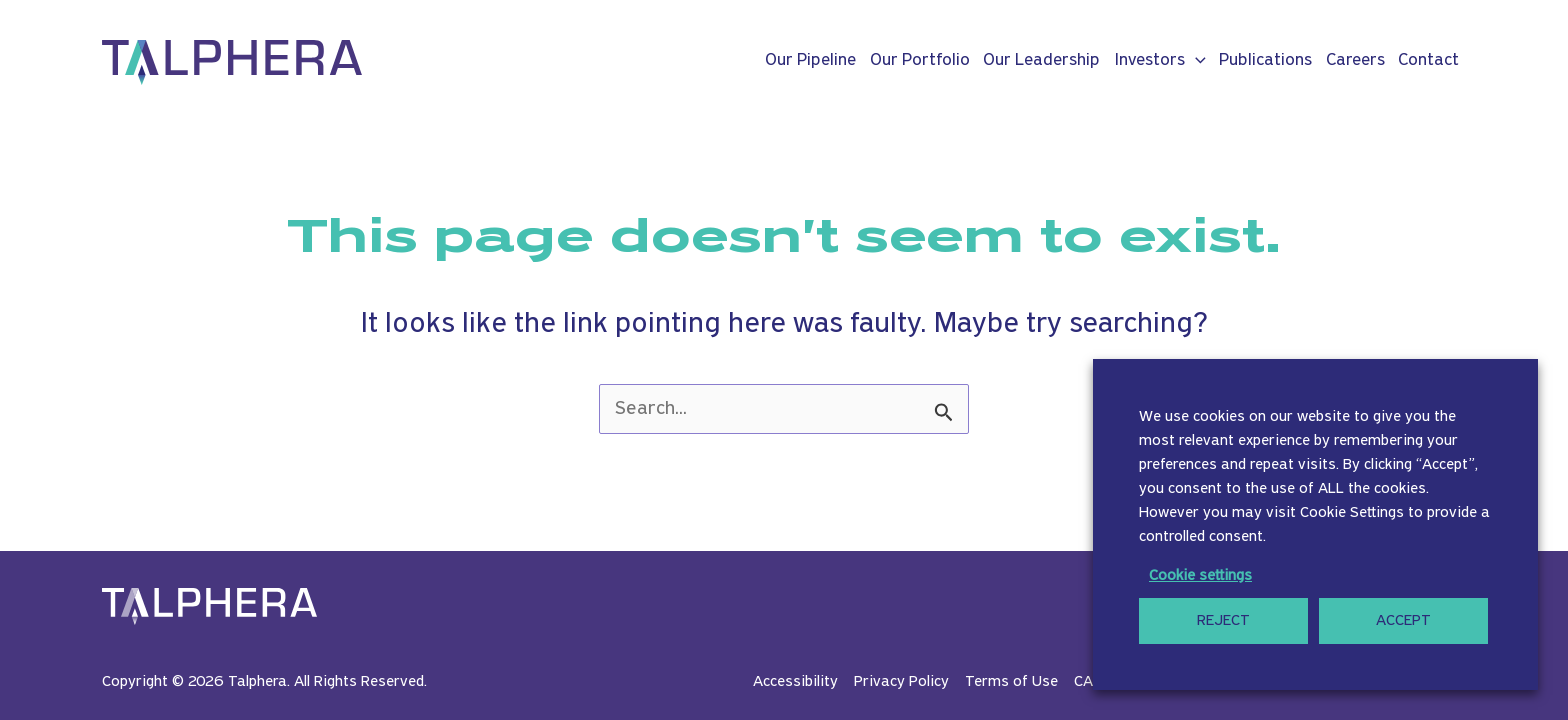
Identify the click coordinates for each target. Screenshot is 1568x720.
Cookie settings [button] (1200, 576)
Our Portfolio (920, 60)
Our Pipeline (810, 60)
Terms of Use (1011, 682)
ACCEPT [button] (1403, 621)
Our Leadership (1041, 60)
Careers (1355, 60)
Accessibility (795, 682)
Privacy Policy (901, 682)
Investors (1160, 61)
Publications (1265, 60)
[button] (1195, 61)
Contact (1428, 60)
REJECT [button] (1223, 621)
